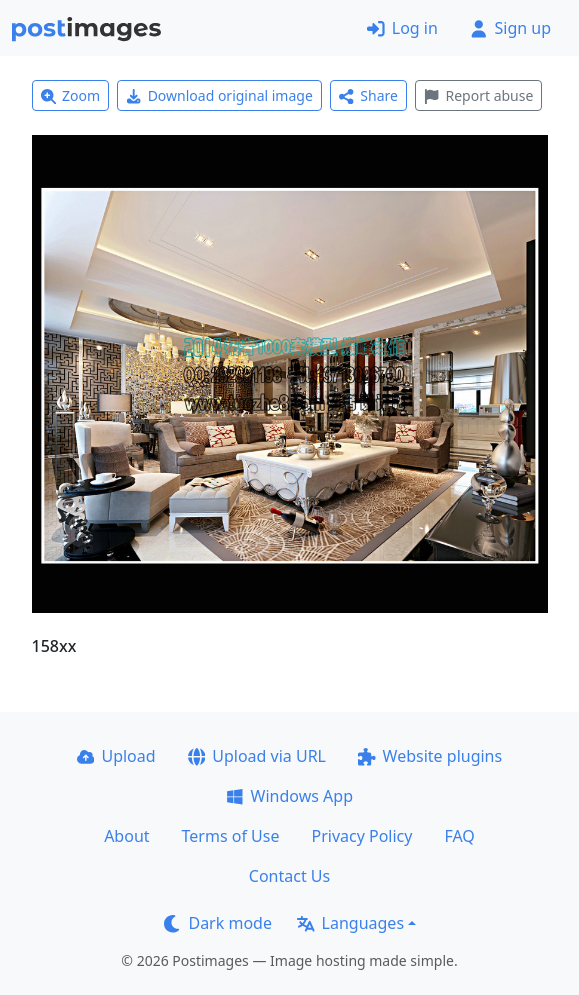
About (126, 836)
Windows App (289, 796)
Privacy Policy (361, 836)
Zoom (71, 95)
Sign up (510, 28)
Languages (350, 923)
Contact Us (289, 876)
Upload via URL (257, 756)
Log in (402, 28)
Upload (116, 756)
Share (368, 95)
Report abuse (478, 95)
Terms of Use (231, 836)
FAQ (459, 836)
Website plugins (430, 756)
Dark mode (218, 923)
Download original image (219, 95)
